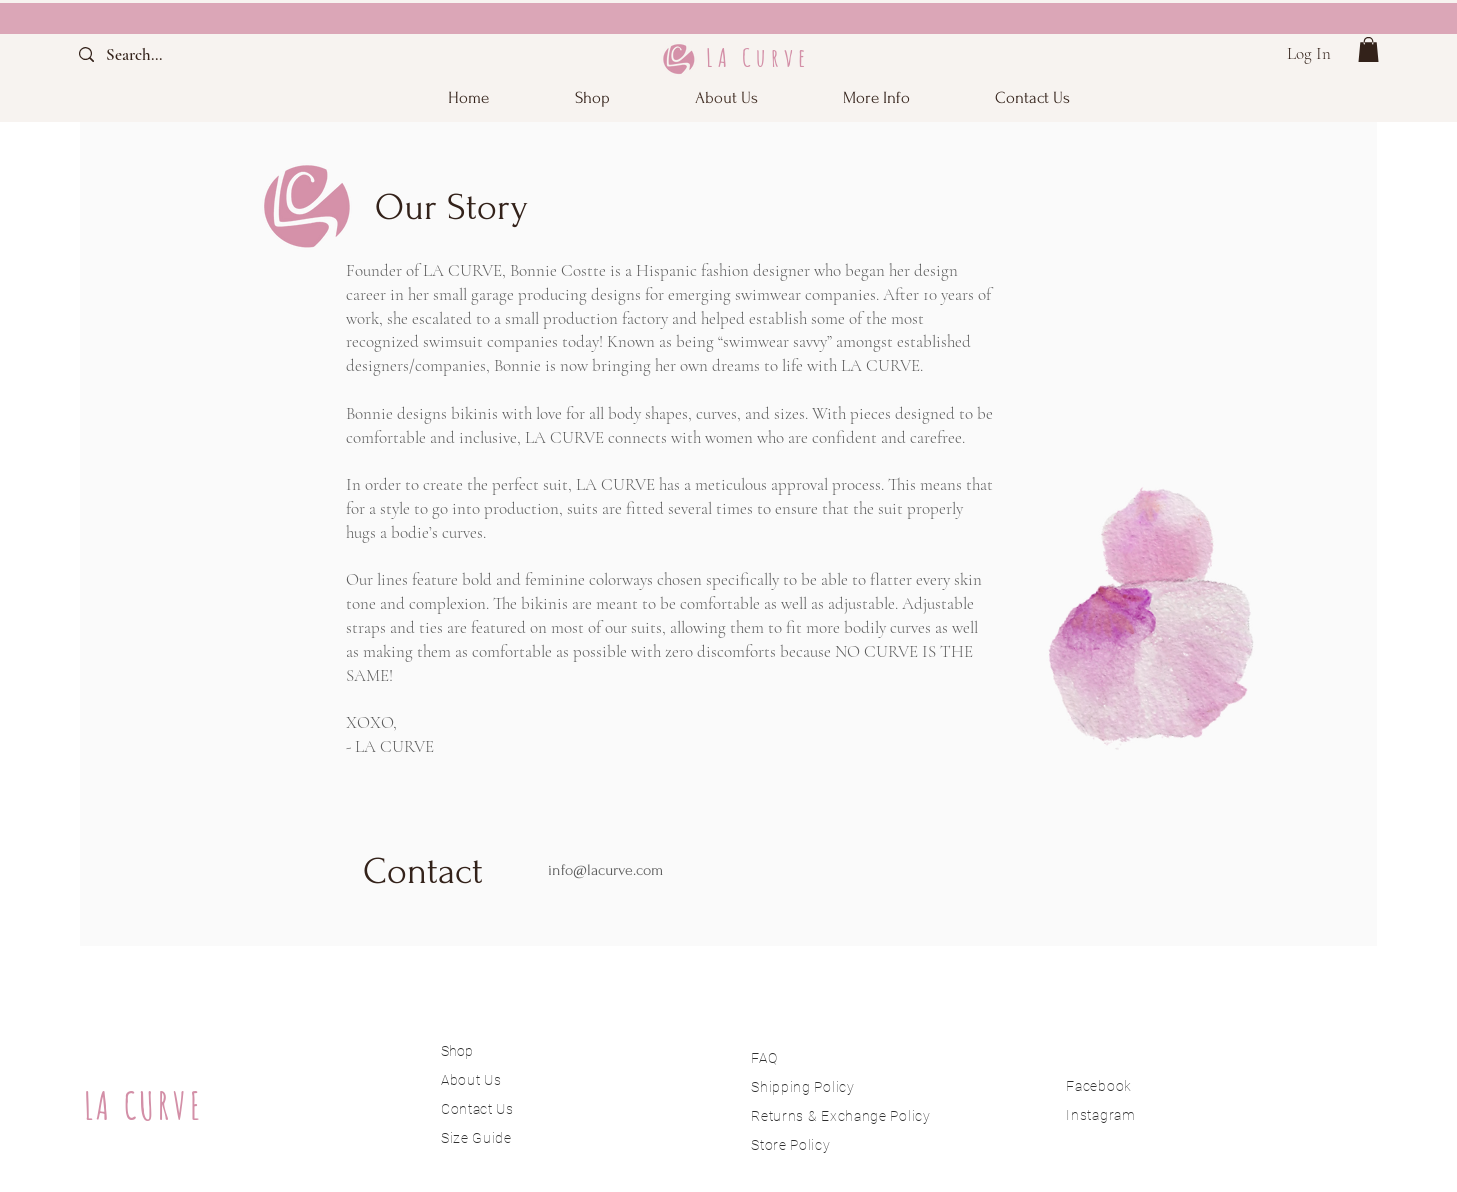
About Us (473, 1080)
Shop (457, 1051)
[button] (877, 97)
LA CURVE (144, 1105)
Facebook (1099, 1086)
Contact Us (477, 1109)
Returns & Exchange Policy (841, 1116)
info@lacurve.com (605, 870)
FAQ (764, 1058)
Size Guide (476, 1138)
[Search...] (151, 54)
